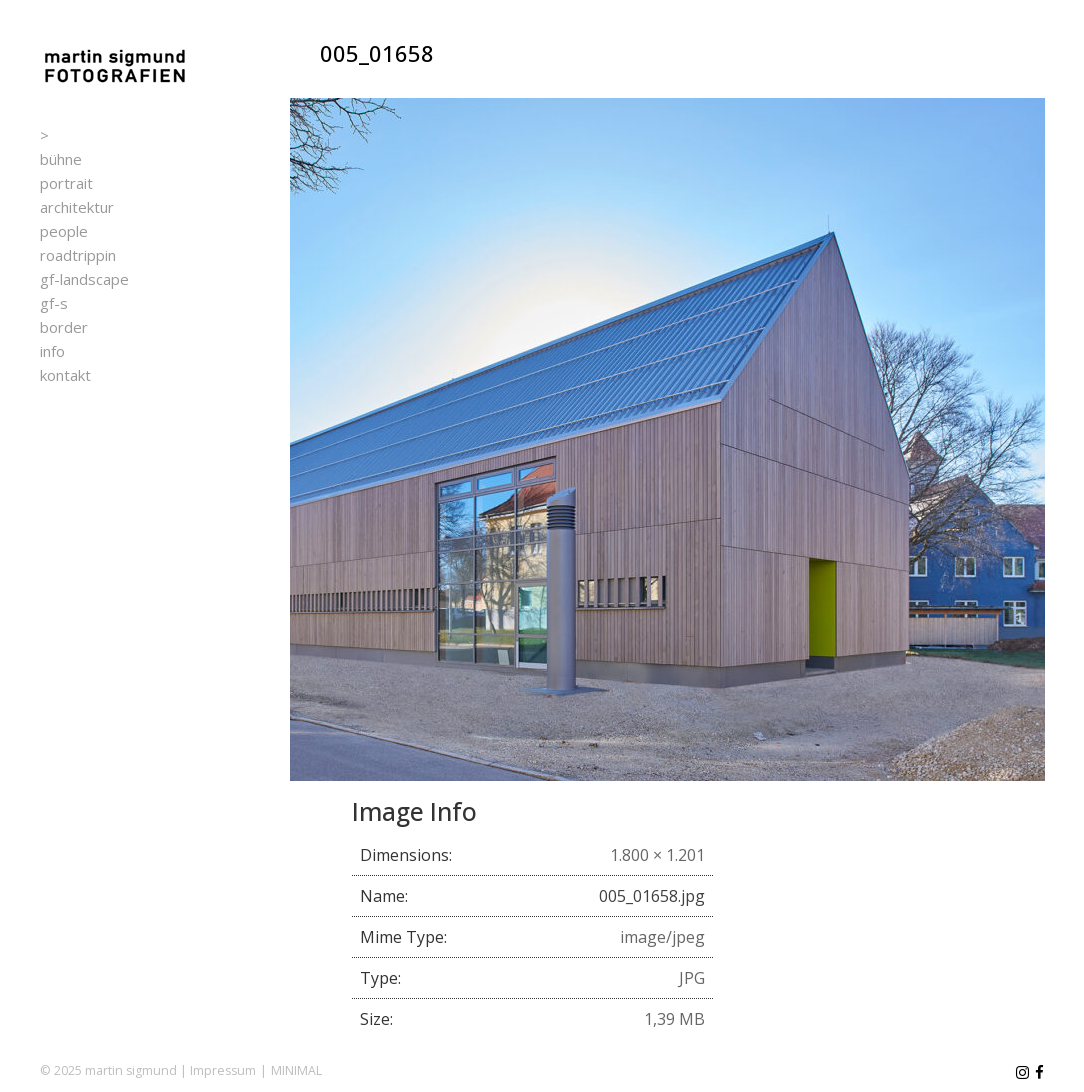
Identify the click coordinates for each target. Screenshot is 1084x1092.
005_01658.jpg (652, 896)
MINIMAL (296, 1070)
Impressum (223, 1070)
